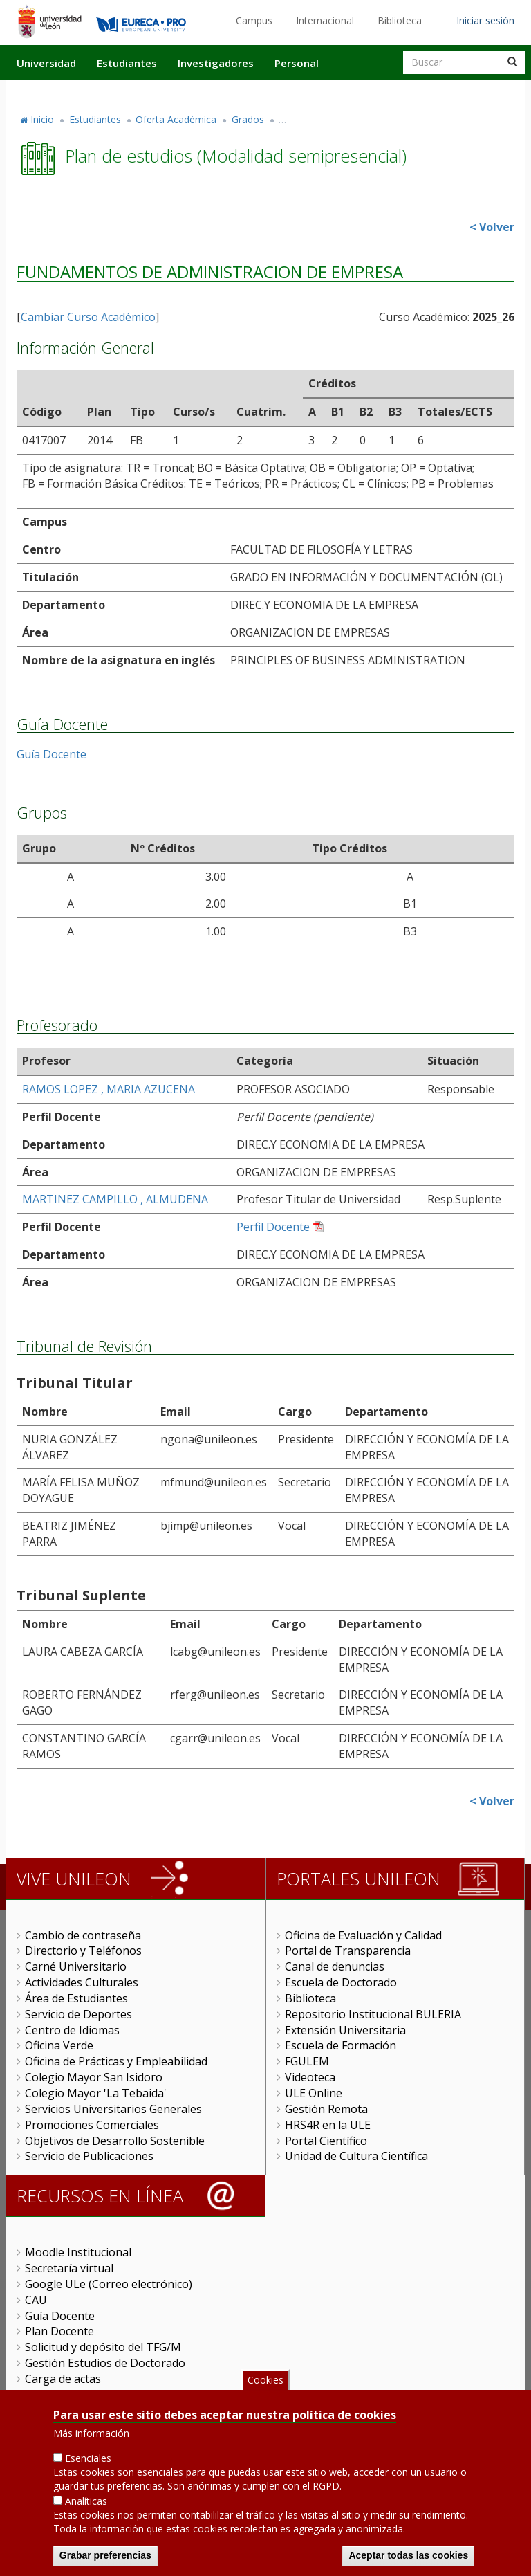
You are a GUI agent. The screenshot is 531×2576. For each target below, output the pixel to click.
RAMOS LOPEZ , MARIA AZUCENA (108, 1089)
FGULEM (307, 2061)
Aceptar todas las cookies (408, 2555)
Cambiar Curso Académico (88, 317)
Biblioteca (400, 20)
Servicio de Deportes (78, 2014)
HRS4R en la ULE (328, 2124)
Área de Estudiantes (76, 1998)
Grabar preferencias (105, 2555)
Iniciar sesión (485, 20)
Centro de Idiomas (72, 2030)
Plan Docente (59, 2331)
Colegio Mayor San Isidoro (93, 2077)
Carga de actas (63, 2378)
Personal (296, 63)
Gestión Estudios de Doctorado (105, 2363)
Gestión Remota (326, 2109)
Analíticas (86, 2501)
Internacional (325, 20)
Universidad (46, 63)
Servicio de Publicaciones (89, 2156)
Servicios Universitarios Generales (113, 2109)
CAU (36, 2300)
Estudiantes (127, 63)
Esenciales (88, 2458)
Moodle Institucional (78, 2252)
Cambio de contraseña (83, 1935)
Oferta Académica (176, 119)
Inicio (42, 119)
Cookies (265, 2379)
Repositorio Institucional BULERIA (373, 2014)
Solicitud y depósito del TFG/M (103, 2347)
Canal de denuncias (334, 1966)
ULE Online (313, 2093)
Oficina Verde (59, 2045)
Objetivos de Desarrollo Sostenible (115, 2140)
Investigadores (216, 63)
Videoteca (310, 2077)
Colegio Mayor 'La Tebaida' (96, 2093)
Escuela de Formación (340, 2045)
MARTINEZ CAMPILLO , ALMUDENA (115, 1199)
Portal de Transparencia (348, 1950)
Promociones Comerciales (92, 2124)
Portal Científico (326, 2140)
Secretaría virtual (69, 2268)
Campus (254, 20)
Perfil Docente (273, 1226)
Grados (248, 119)
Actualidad (366, 92)
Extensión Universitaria (345, 2030)
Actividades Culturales (81, 1982)
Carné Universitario (76, 1966)
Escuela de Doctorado (341, 1982)
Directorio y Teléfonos (83, 1950)
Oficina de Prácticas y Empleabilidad (116, 2061)
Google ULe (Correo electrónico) (108, 2284)
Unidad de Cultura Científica (356, 2156)
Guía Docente (51, 754)
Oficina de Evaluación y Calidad (363, 1935)
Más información (91, 2433)
